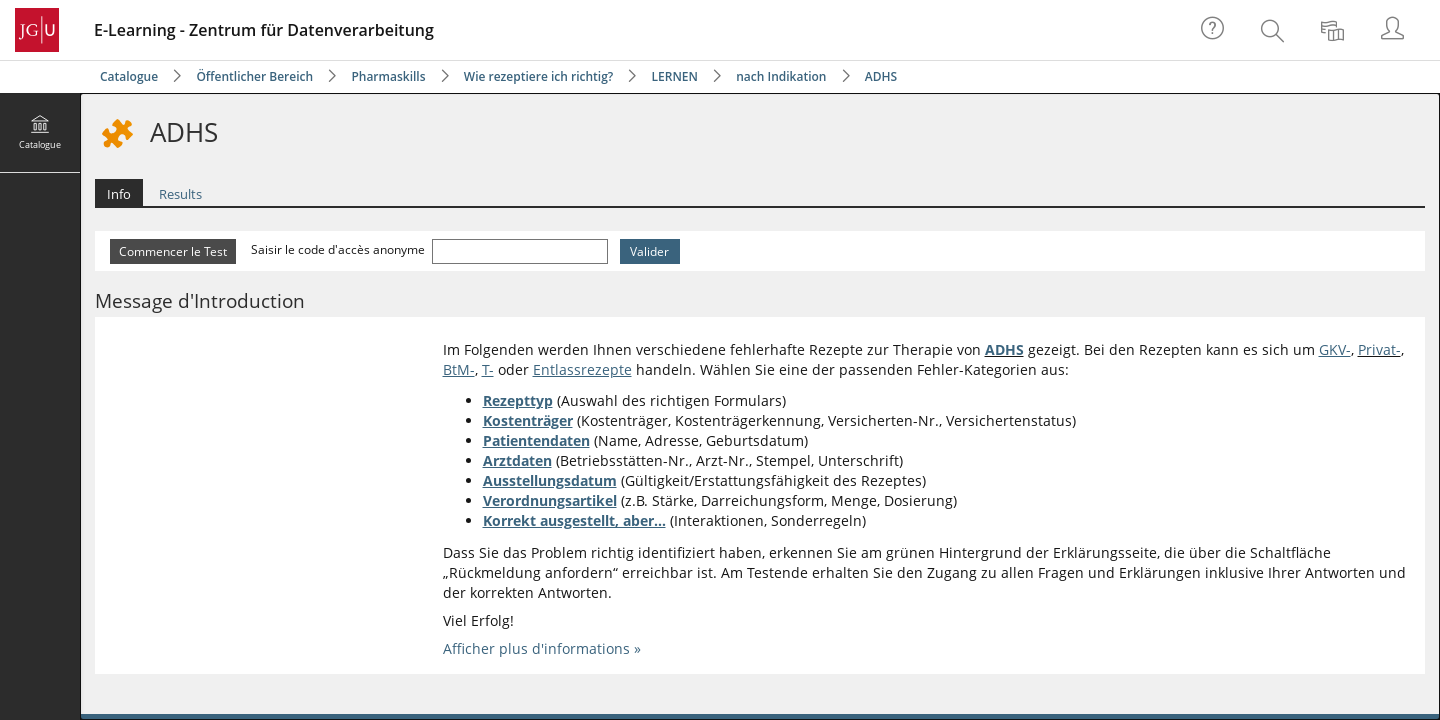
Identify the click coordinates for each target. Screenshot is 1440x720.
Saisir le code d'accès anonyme (339, 249)
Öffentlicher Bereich (254, 76)
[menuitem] (1275, 30)
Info (119, 194)
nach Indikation (781, 76)
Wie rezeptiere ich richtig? (539, 76)
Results (180, 194)
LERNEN (675, 76)
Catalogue (129, 76)
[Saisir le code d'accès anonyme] (520, 251)
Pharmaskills (388, 76)
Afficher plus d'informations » (542, 648)
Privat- (1379, 349)
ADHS (881, 76)
